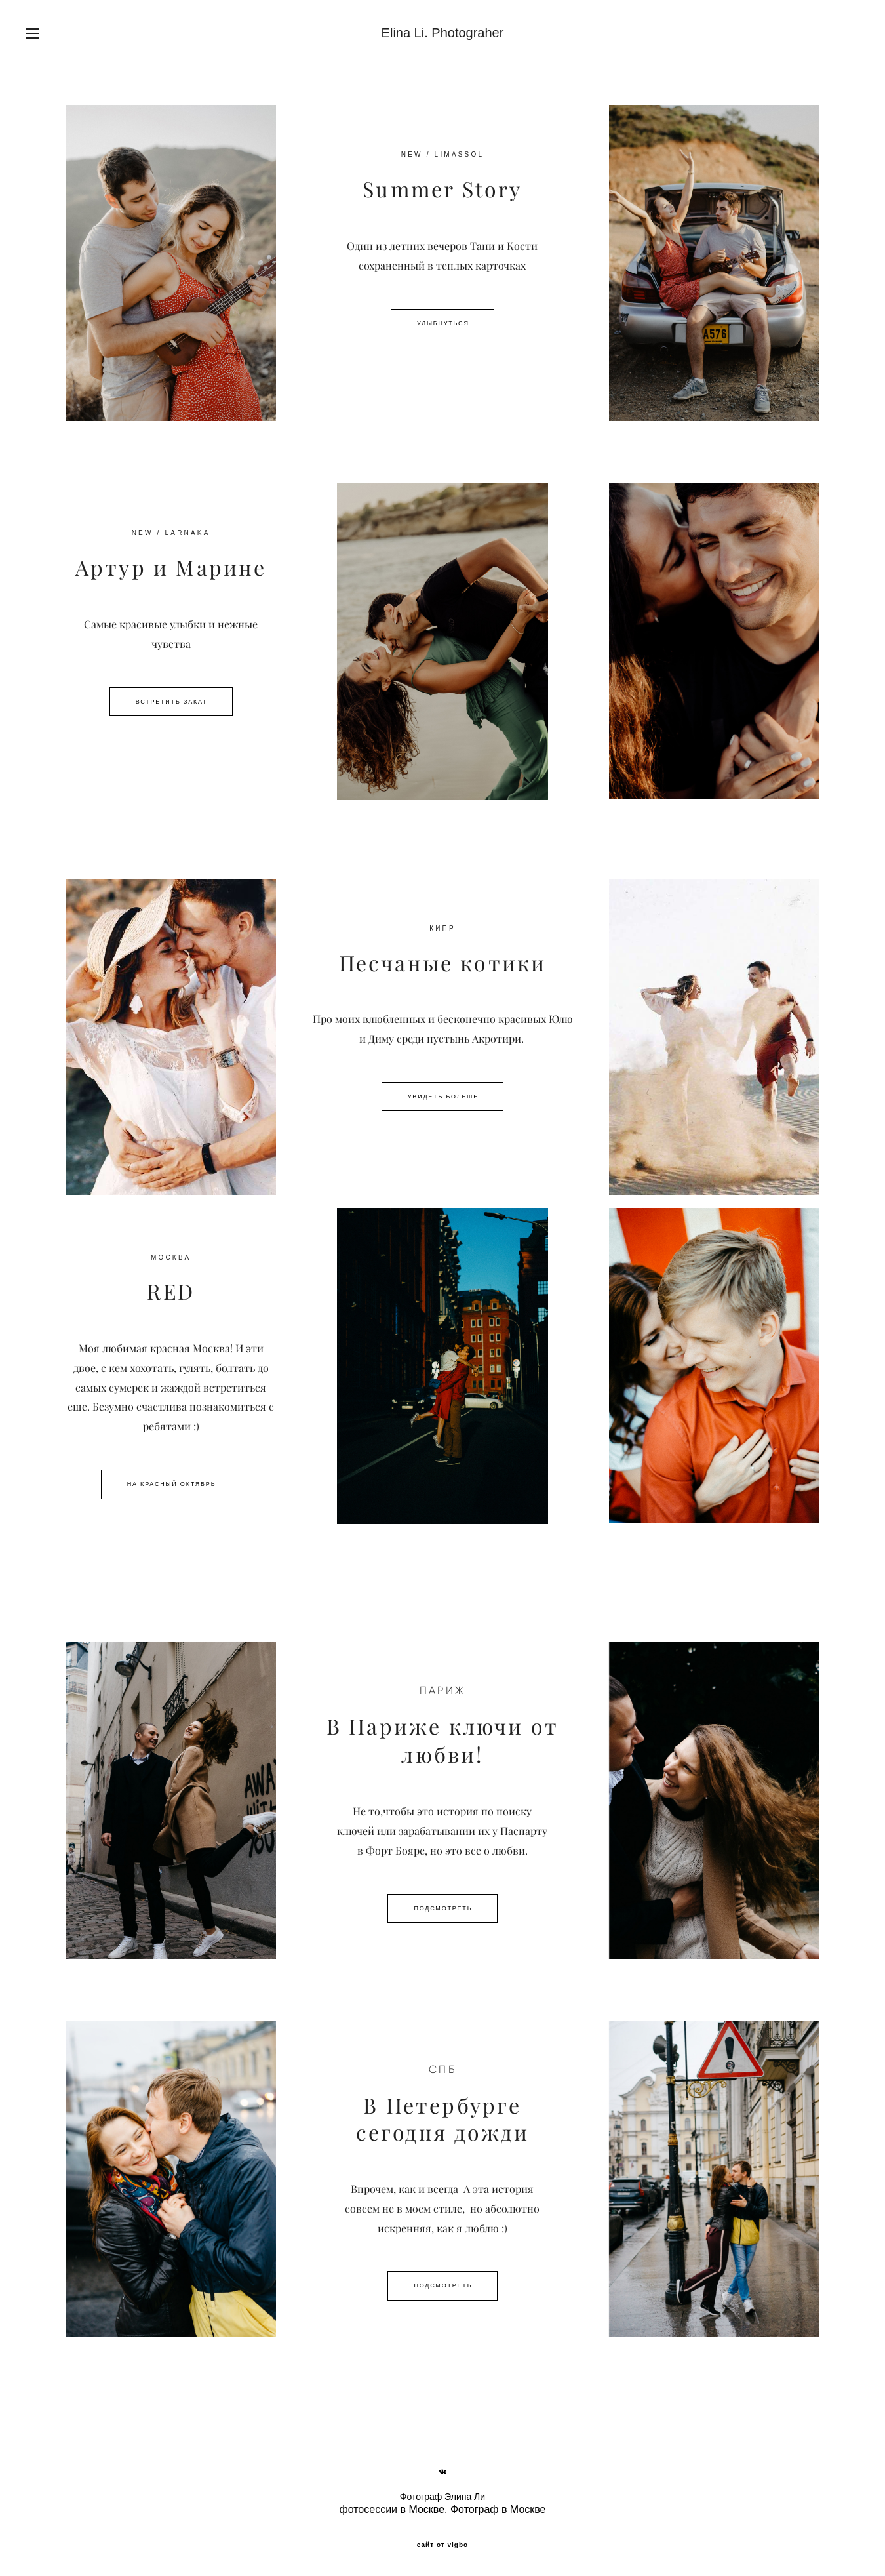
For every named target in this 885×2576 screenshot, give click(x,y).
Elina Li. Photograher (443, 32)
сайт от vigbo (442, 2545)
